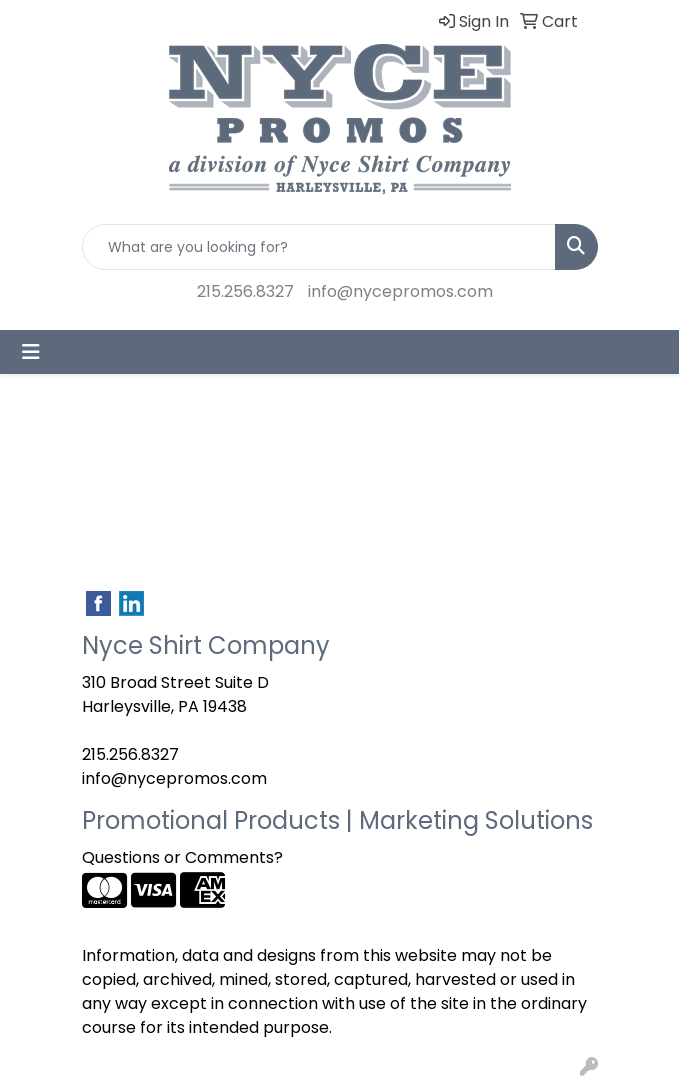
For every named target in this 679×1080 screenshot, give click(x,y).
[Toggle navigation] (31, 352)
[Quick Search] (319, 247)
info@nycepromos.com (400, 291)
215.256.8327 (245, 291)
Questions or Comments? (182, 857)
